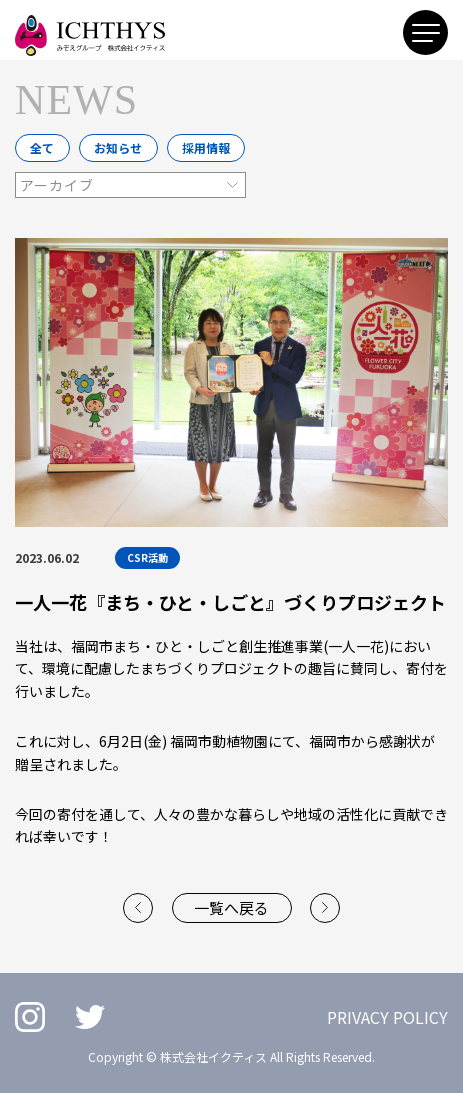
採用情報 (206, 147)
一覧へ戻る (231, 907)
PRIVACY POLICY (387, 1017)
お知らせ (118, 147)
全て (42, 147)
